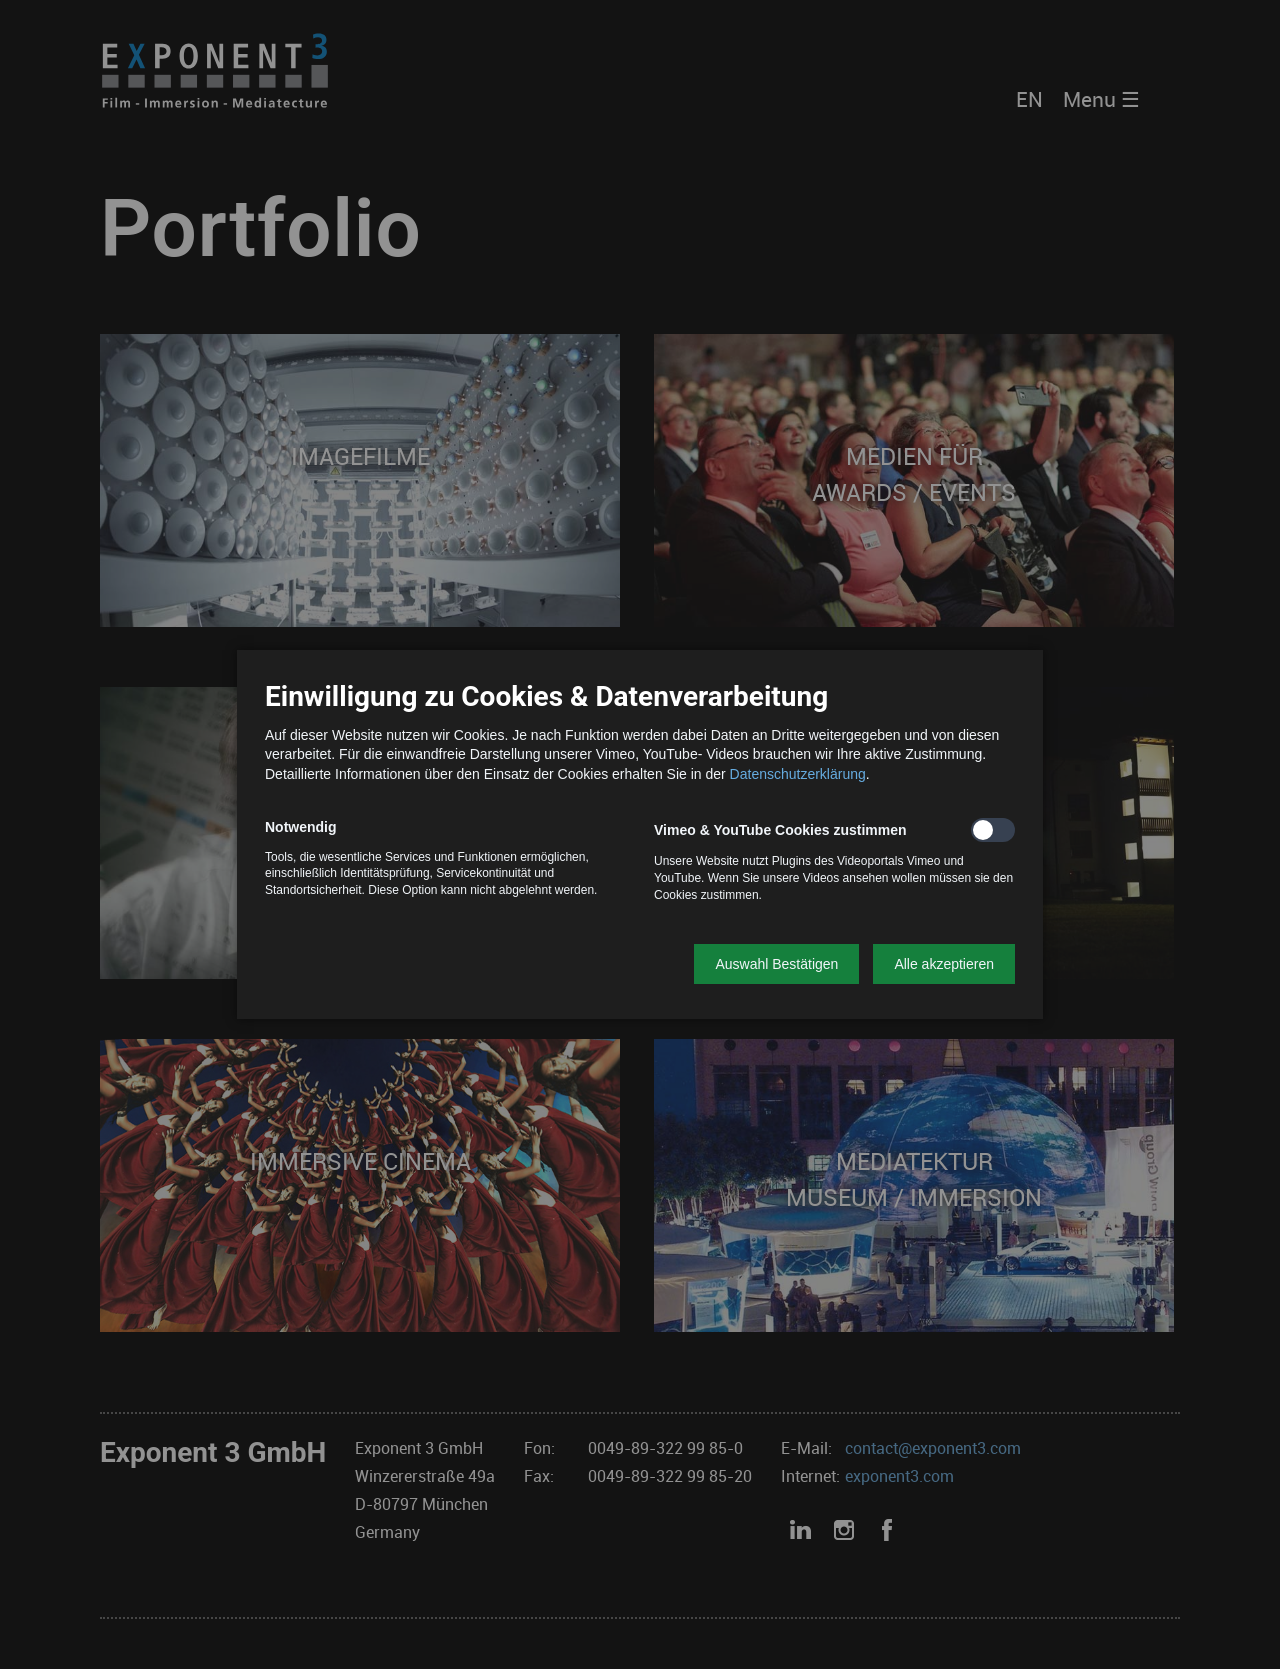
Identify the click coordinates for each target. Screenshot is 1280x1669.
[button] (776, 964)
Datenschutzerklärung (798, 774)
